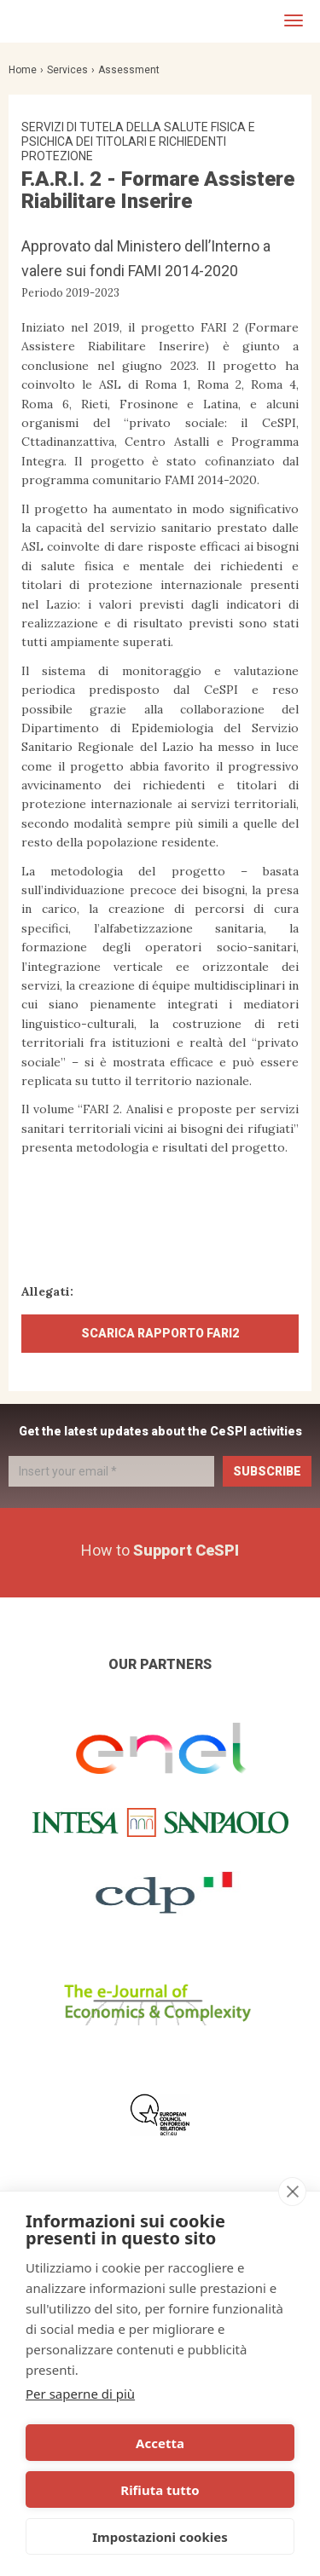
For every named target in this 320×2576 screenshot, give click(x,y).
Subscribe (267, 1471)
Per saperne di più (80, 2393)
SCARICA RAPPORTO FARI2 (160, 1333)
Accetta (160, 2443)
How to (160, 1550)
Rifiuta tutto (159, 2489)
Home (23, 70)
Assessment (129, 70)
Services (67, 70)
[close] (292, 2191)
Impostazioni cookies (160, 2536)
